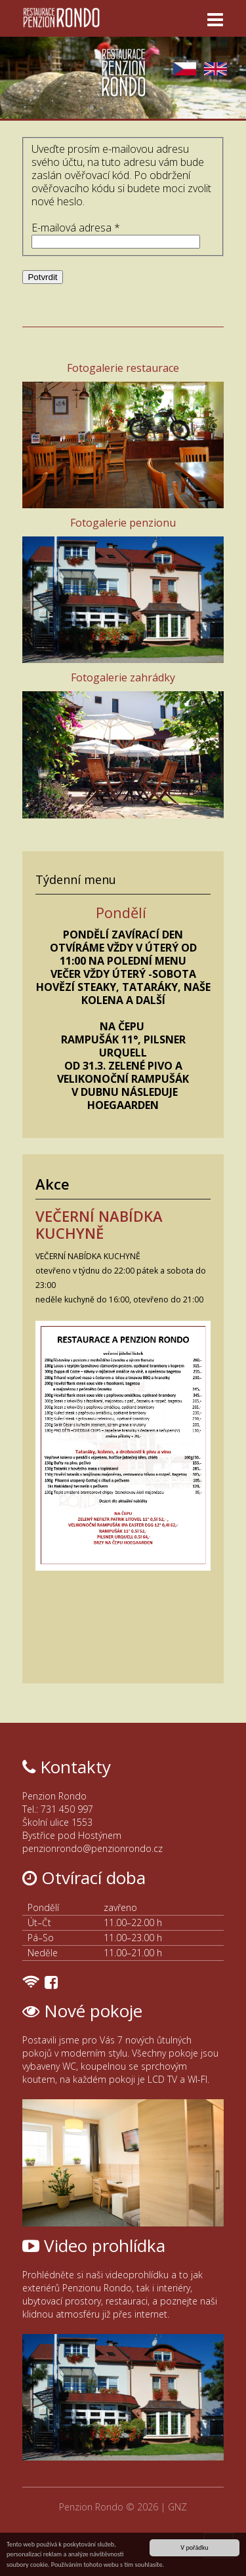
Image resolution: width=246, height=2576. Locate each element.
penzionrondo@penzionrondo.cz (92, 1848)
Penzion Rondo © (98, 2507)
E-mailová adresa (75, 227)
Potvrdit (42, 277)
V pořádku (194, 2547)
